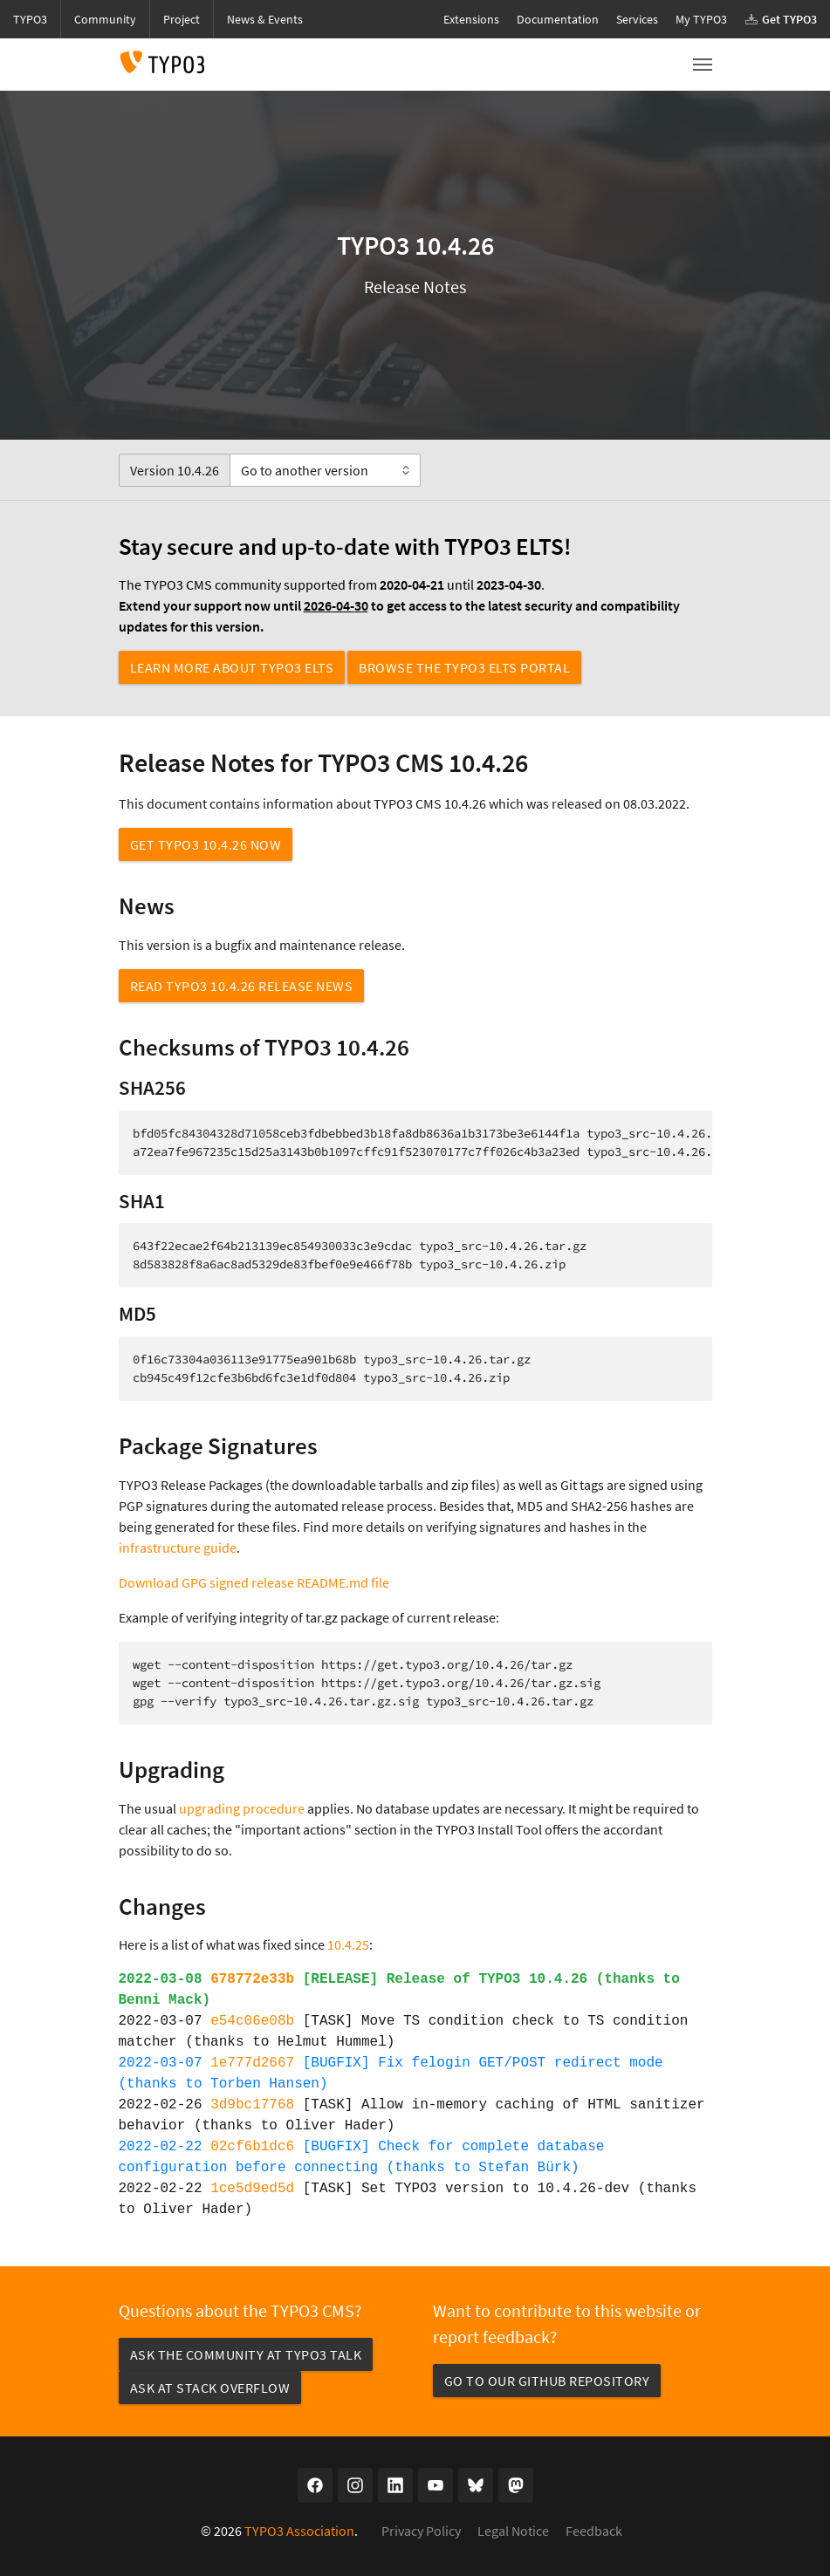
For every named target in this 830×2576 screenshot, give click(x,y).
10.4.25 (348, 1944)
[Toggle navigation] (702, 64)
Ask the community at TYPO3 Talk (246, 2354)
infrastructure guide (178, 1547)
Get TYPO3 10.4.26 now (206, 844)
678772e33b (252, 1979)
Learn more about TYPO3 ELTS (232, 667)
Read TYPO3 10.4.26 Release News (241, 985)
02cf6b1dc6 (252, 2146)
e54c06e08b (252, 2021)
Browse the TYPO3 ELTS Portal (464, 667)
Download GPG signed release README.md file (254, 1582)
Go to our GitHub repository (547, 2380)
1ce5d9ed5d (252, 2188)
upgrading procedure (242, 1808)
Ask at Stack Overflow (210, 2387)
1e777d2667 (252, 2063)
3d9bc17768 (252, 2105)
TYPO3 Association (299, 2530)
